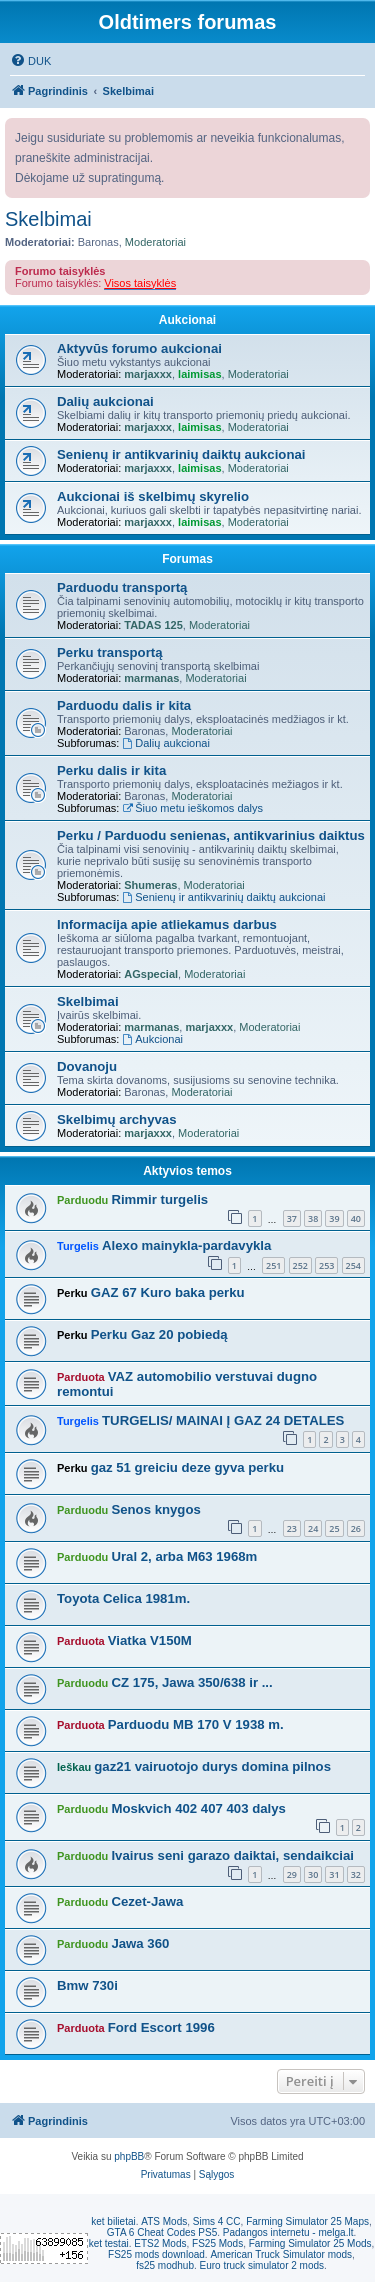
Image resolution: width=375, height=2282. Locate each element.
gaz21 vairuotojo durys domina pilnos (212, 1766)
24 (313, 1528)
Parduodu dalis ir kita (124, 705)
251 (273, 1265)
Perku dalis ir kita (111, 770)
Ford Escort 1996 (161, 2027)
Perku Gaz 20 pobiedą (159, 1334)
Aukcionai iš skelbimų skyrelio (153, 496)
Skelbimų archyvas (117, 1119)
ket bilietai (113, 2221)
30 (313, 1874)
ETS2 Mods (160, 2243)
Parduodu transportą (122, 587)
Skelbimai (48, 219)
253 (326, 1265)
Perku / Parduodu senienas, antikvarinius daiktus (211, 835)
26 (356, 1528)
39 (334, 1218)
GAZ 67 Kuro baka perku (168, 1292)
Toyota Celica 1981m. (123, 1598)
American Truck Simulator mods (281, 2254)
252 (300, 1265)
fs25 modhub (165, 2265)
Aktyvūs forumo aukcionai (139, 348)
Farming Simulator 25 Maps (307, 2221)
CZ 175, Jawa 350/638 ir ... (191, 1682)
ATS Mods (164, 2221)
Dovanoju (87, 1066)
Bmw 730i (87, 1985)
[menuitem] (30, 61)
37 (292, 1218)
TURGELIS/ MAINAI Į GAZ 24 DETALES (223, 1420)
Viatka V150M (150, 1640)
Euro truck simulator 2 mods (262, 2265)
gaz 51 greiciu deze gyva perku (188, 1467)
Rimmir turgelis (159, 1199)
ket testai (109, 2243)
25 (334, 1528)
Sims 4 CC (217, 2221)
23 (292, 1528)
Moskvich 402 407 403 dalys (198, 1808)
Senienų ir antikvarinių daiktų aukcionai (181, 454)
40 (356, 1218)
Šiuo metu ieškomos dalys (192, 808)
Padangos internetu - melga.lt (288, 2232)
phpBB (129, 2156)
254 (353, 1265)
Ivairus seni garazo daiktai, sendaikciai (232, 1855)
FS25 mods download (156, 2254)
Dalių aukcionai (105, 401)
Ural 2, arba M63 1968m (184, 1556)
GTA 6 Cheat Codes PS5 (162, 2232)
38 (313, 1218)
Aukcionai (187, 320)
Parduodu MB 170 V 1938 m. (196, 1724)
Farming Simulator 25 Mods (310, 2243)
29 (292, 1874)
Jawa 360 (140, 1943)
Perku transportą (110, 652)
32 (356, 1874)
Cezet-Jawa (147, 1901)
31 (334, 1874)
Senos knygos (155, 1509)
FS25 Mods (217, 2243)
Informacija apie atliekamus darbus (167, 924)
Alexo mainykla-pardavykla (186, 1245)
